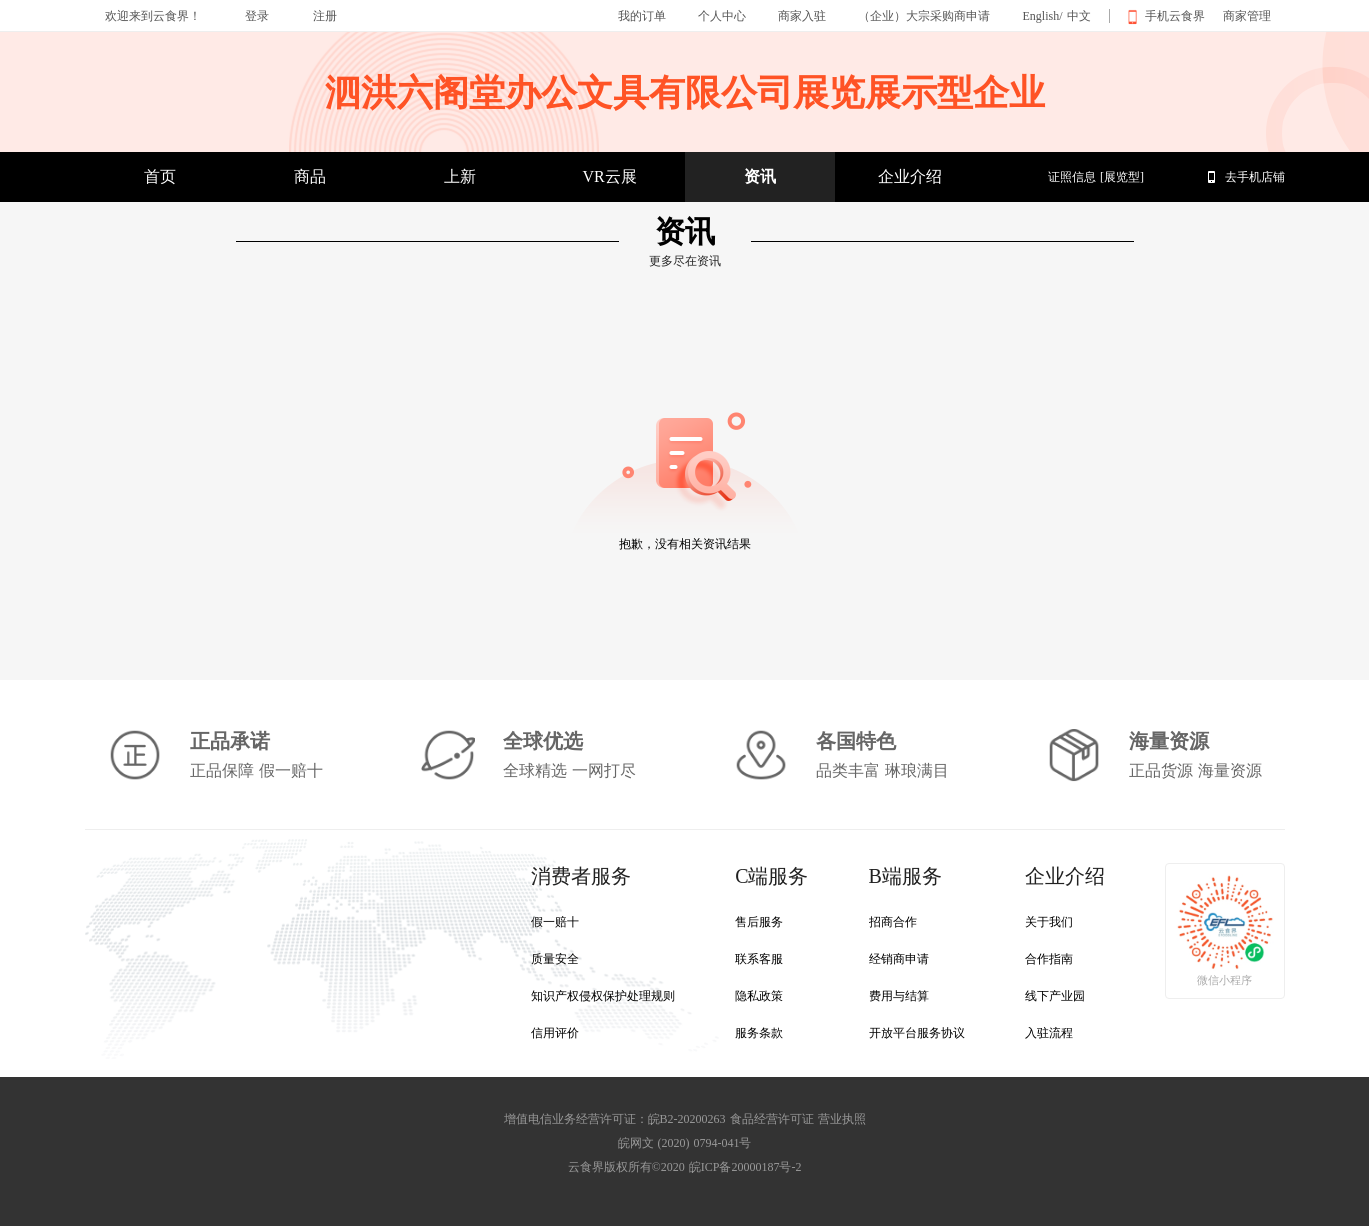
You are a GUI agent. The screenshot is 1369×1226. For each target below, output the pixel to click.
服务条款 (759, 1033)
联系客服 (759, 959)
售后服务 (759, 922)
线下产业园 (1055, 996)
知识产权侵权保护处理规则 (603, 996)
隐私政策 (759, 996)
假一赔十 (555, 922)
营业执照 (842, 1119)
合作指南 (1049, 959)
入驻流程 (1049, 1033)
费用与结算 (899, 996)
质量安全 (555, 959)
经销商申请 (899, 959)
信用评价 (555, 1033)
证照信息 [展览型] (1096, 177)
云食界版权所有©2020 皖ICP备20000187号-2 (685, 1167)
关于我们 (1049, 922)
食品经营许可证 (772, 1119)
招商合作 (893, 922)
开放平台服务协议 (917, 1033)
